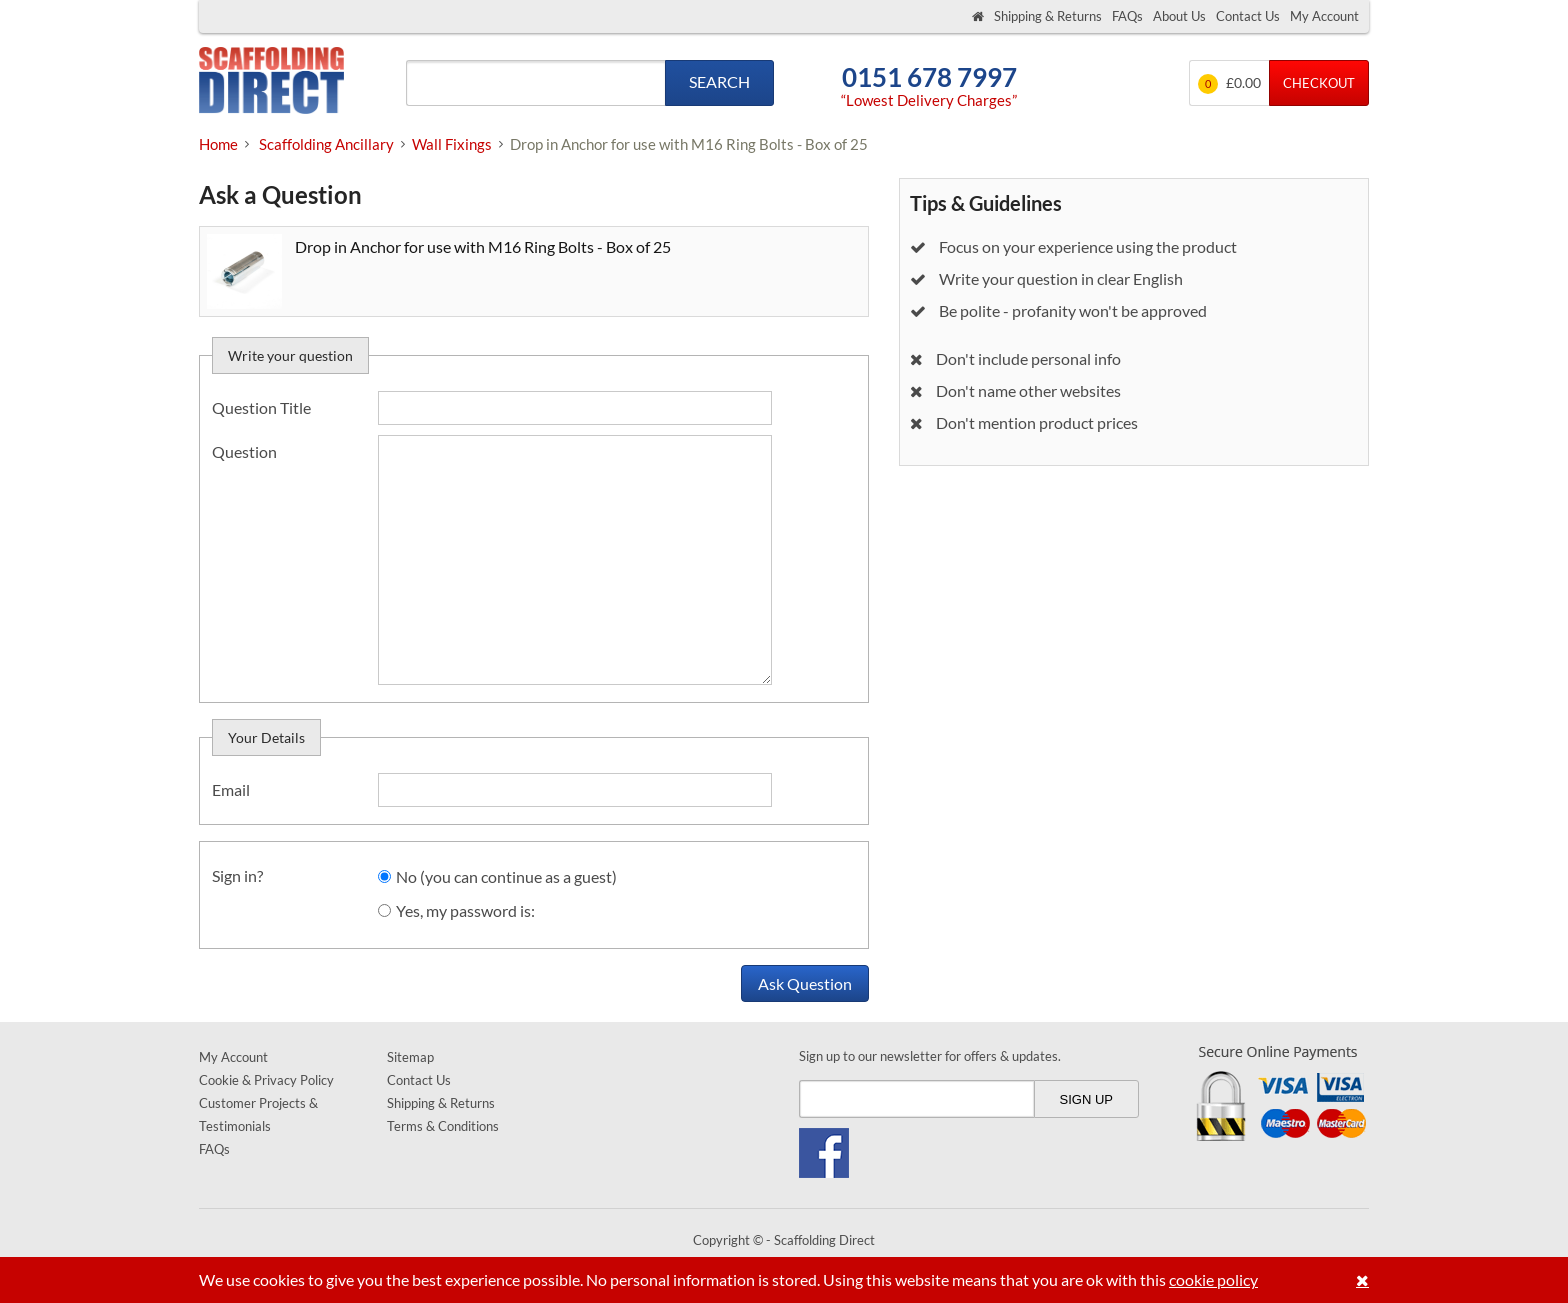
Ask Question (805, 983)
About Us (1179, 16)
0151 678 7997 (929, 77)
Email (231, 789)
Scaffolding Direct (271, 82)
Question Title (261, 407)
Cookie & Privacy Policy (266, 1080)
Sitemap (410, 1057)
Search (719, 81)
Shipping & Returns (1048, 16)
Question (244, 451)
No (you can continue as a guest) (506, 876)
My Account (1324, 16)
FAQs (1127, 16)
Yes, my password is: (465, 910)
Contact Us (1248, 16)
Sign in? (237, 875)
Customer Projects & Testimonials (258, 1114)
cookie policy (1213, 1279)
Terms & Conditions (443, 1126)
